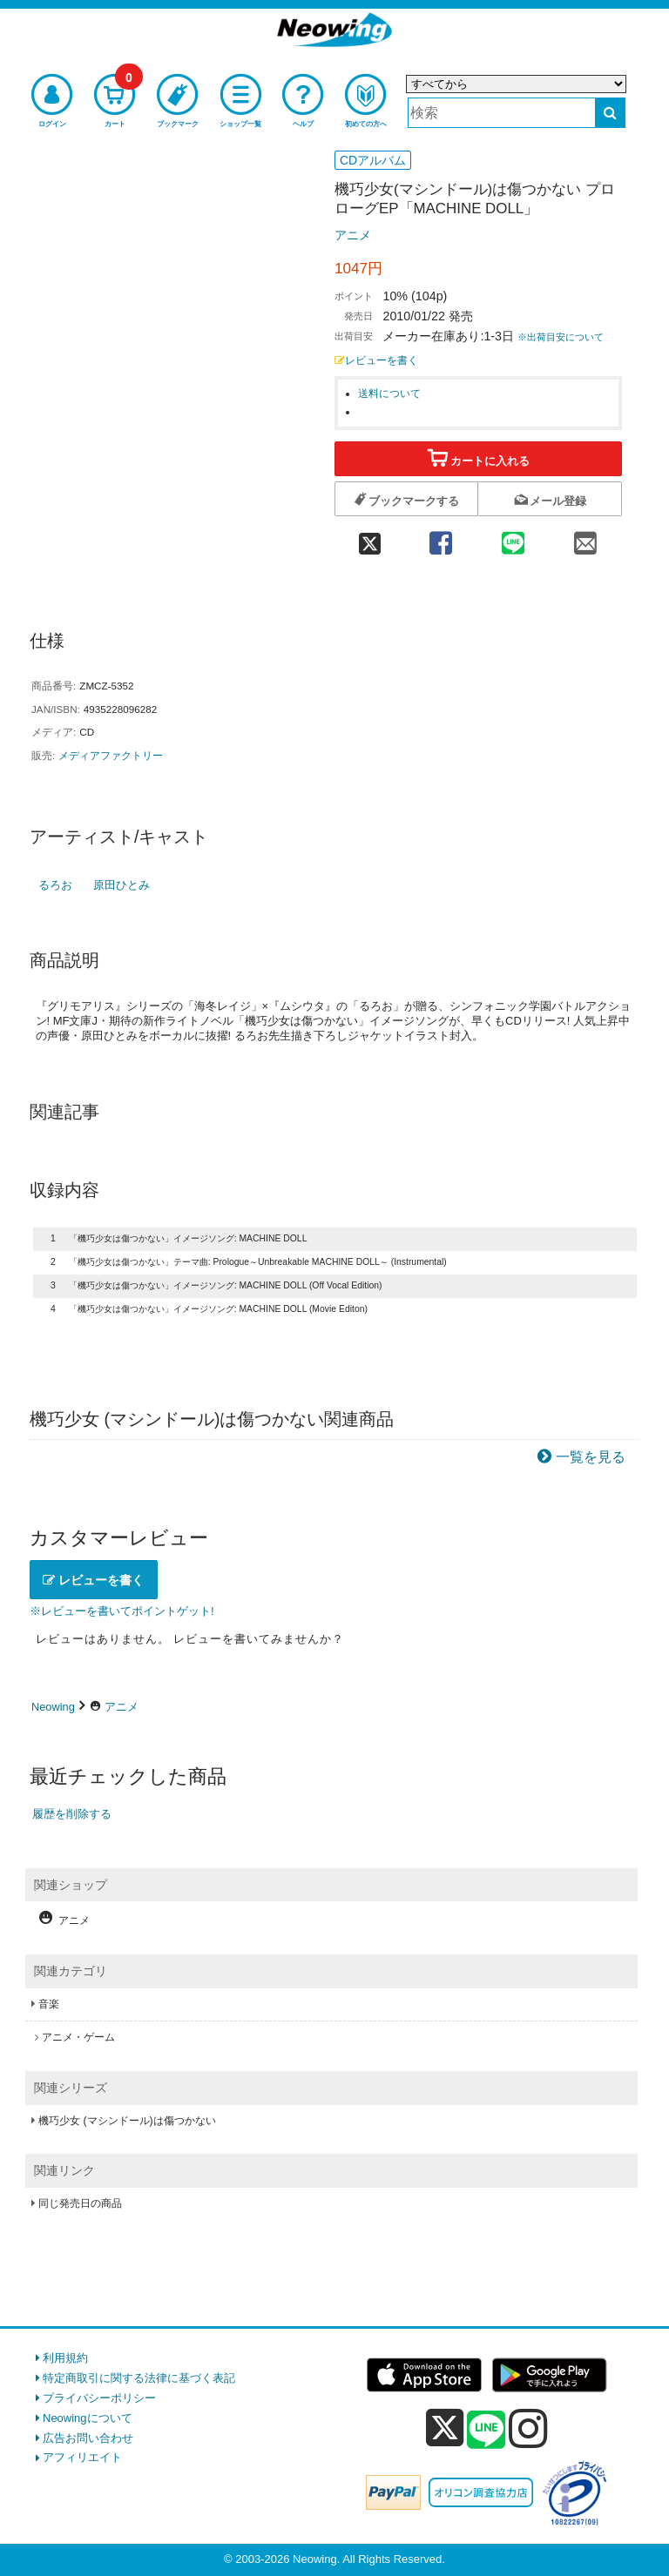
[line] (486, 2431)
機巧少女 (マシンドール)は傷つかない (127, 2121)
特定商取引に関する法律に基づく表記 (139, 2377)
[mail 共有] (586, 536)
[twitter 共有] (369, 536)
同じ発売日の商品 (80, 2203)
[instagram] (528, 2428)
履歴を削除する (72, 1813)
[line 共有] (512, 536)
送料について (389, 393)
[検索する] (610, 113)
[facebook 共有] (440, 536)
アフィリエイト (82, 2457)
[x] (444, 2428)
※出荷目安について (560, 337)
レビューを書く (376, 360)
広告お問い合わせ (88, 2438)
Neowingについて (87, 2418)
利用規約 (65, 2357)
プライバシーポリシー (99, 2397)
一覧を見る (590, 1456)
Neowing (53, 1706)
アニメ (352, 235)
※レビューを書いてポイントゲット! (122, 1611)
